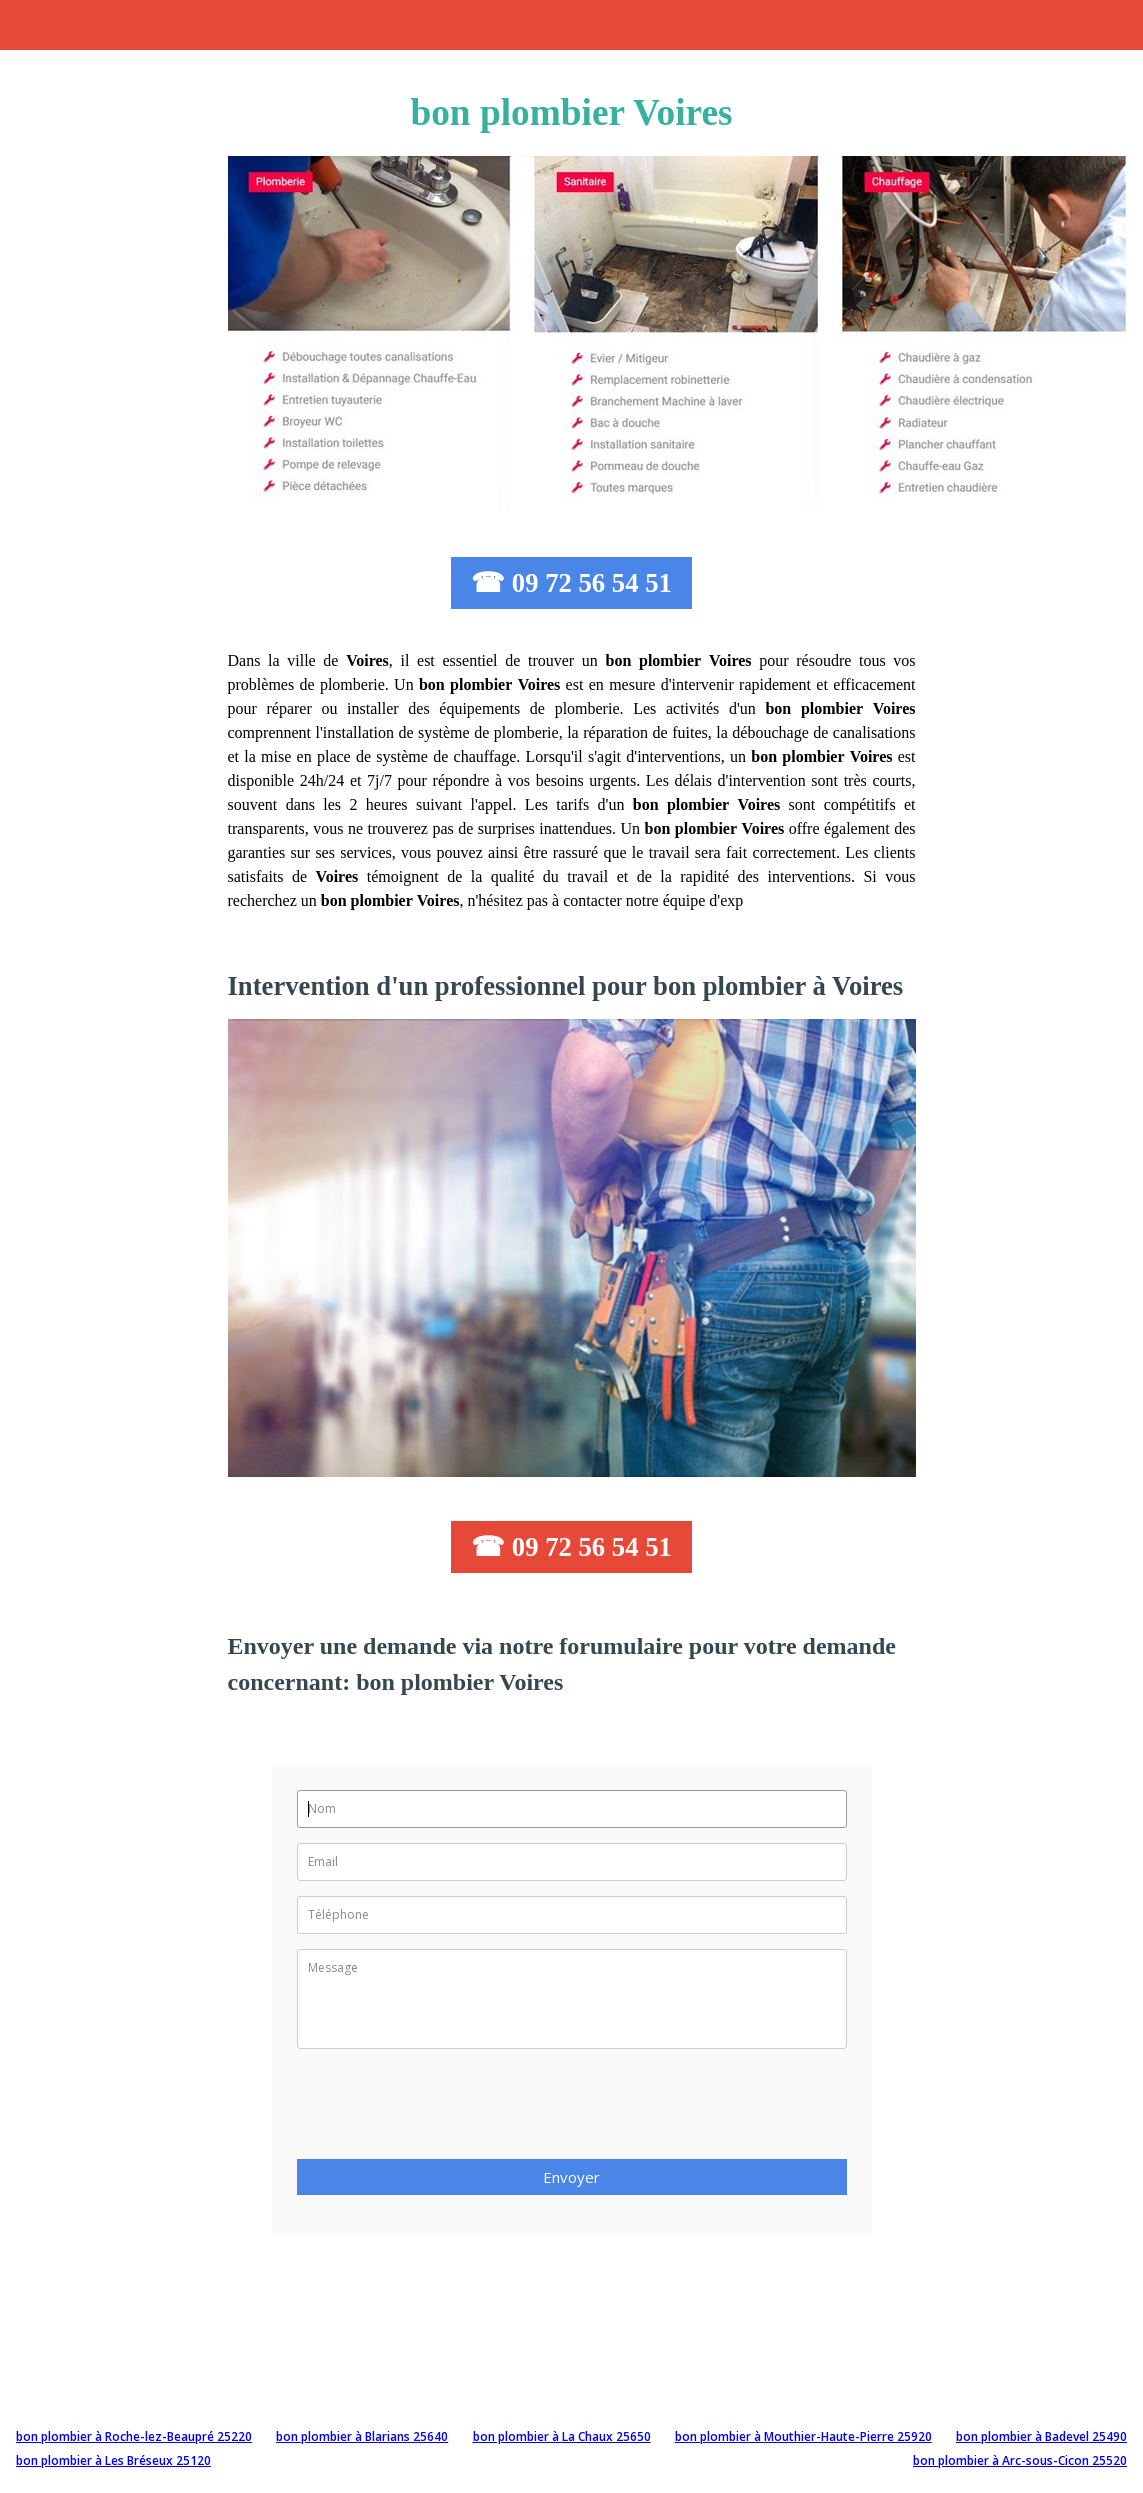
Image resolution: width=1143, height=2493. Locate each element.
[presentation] (449, 2110)
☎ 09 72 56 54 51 (571, 583)
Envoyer (571, 2177)
